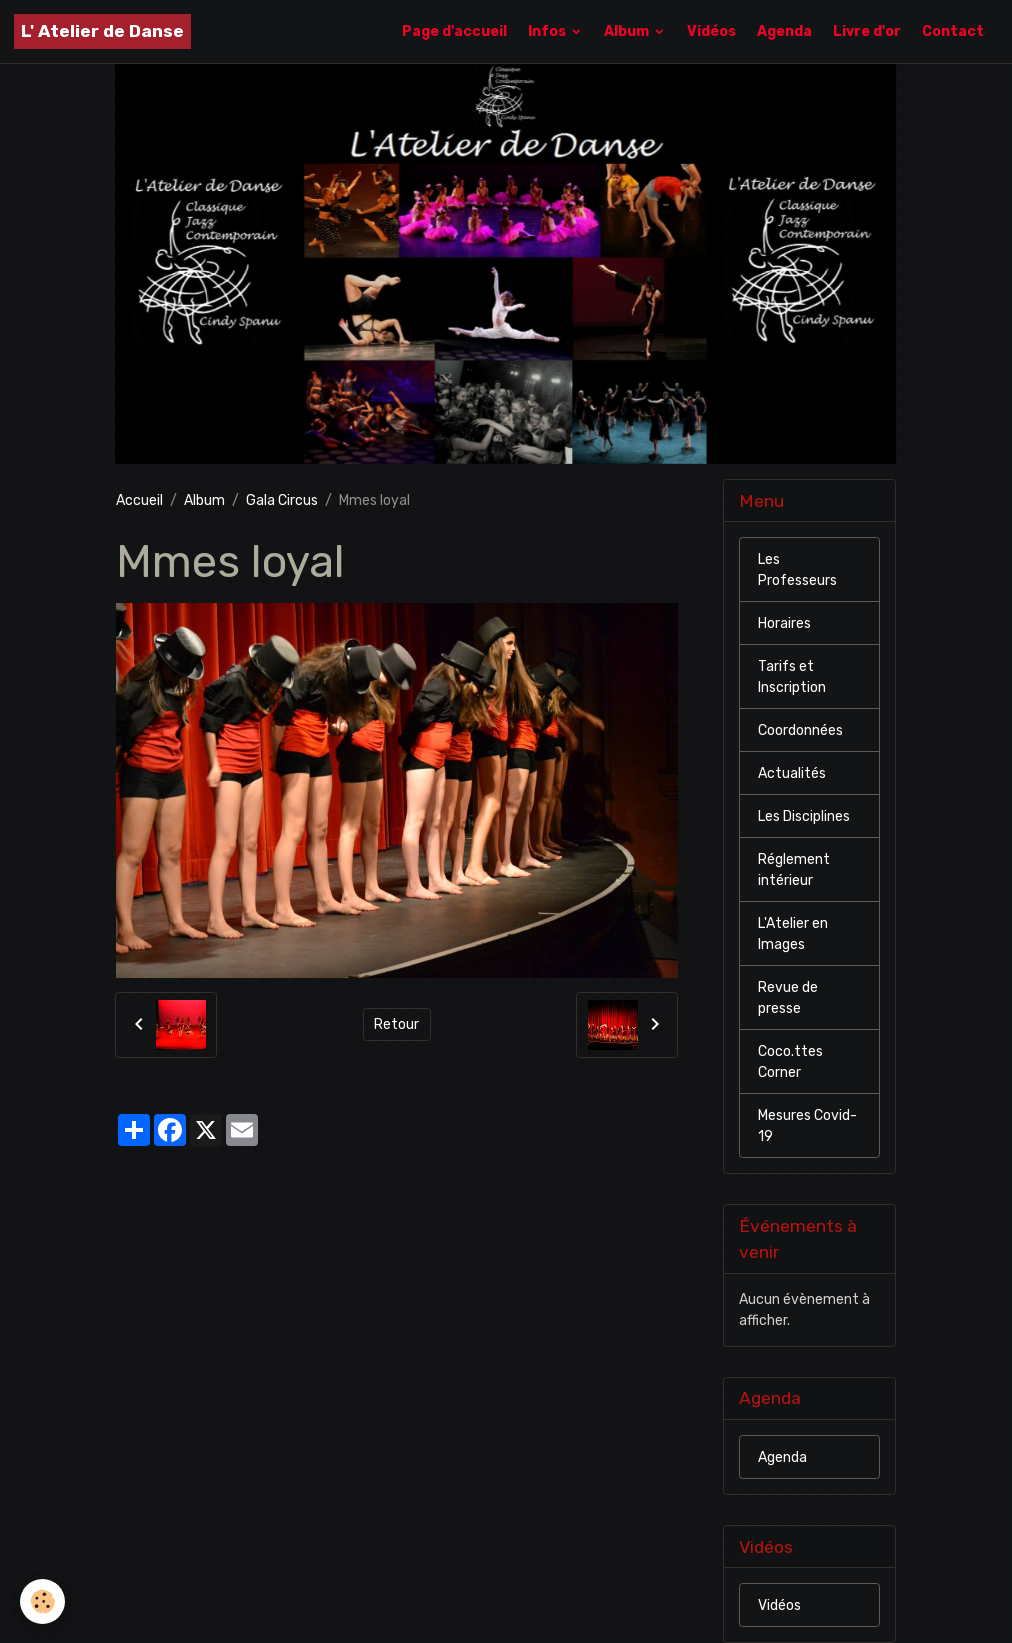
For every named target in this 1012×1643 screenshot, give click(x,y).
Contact (953, 31)
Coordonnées (800, 730)
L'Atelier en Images (793, 934)
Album (628, 31)
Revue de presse (788, 998)
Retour (396, 1024)
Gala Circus (282, 500)
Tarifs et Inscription (792, 677)
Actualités (792, 773)
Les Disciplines (804, 816)
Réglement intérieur (794, 870)
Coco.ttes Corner (790, 1062)
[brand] (102, 31)
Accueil (139, 500)
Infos (548, 31)
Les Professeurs (797, 570)
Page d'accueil (454, 31)
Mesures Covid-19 (807, 1126)
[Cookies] (42, 1601)
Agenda (784, 31)
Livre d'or (867, 31)
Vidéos (711, 31)
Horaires (784, 623)
